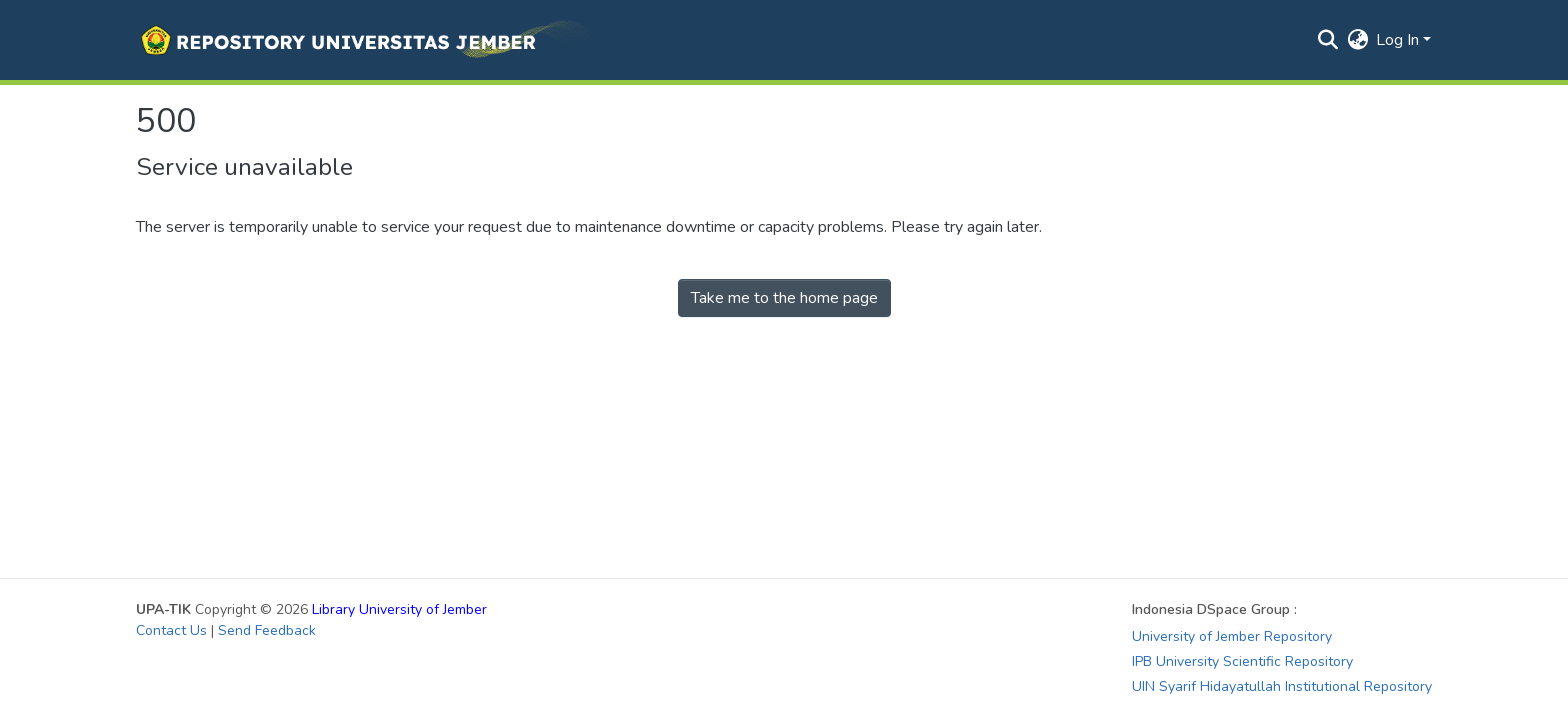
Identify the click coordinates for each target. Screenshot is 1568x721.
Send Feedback (267, 630)
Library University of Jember (399, 609)
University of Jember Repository (1232, 636)
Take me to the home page (784, 298)
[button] (364, 40)
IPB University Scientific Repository (1242, 661)
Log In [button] (1399, 40)
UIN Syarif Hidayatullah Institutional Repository (1282, 686)
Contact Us (171, 630)
